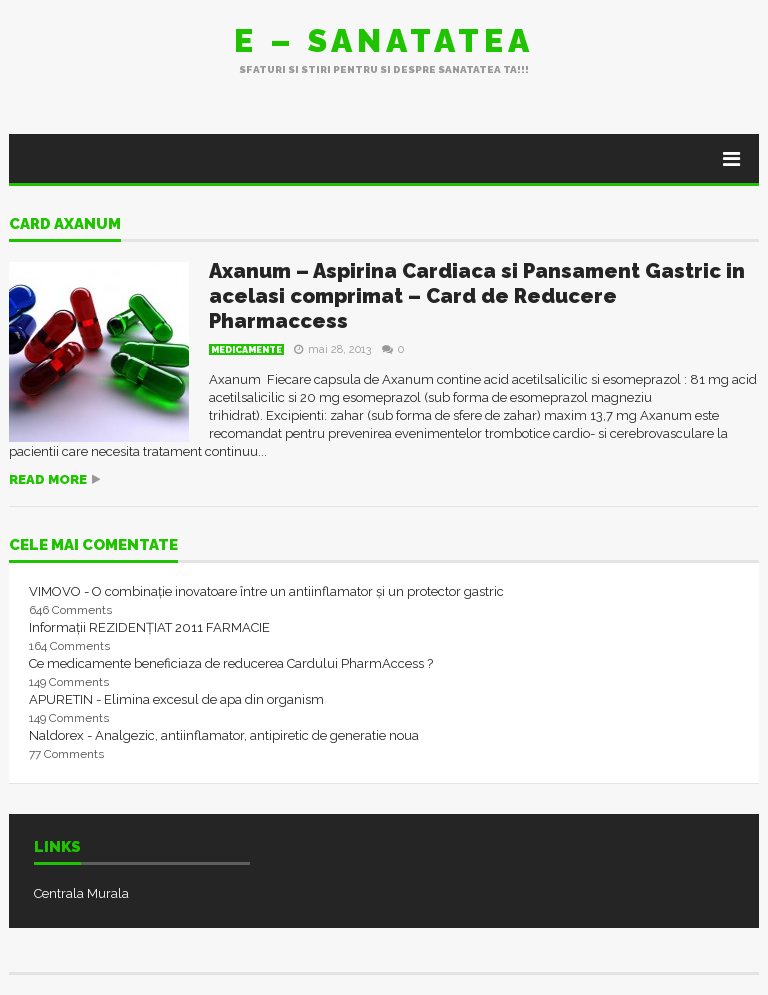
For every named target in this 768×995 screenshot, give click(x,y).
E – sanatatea (384, 40)
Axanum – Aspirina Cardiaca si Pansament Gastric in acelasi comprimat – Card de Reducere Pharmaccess (477, 296)
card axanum (65, 225)
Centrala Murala (81, 893)
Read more (48, 479)
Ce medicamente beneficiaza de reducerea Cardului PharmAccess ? (231, 663)
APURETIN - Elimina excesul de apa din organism (176, 699)
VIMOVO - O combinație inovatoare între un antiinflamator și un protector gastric (266, 591)
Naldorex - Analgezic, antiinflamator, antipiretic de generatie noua (224, 735)
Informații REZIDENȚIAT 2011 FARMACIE (149, 627)
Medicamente (246, 350)
